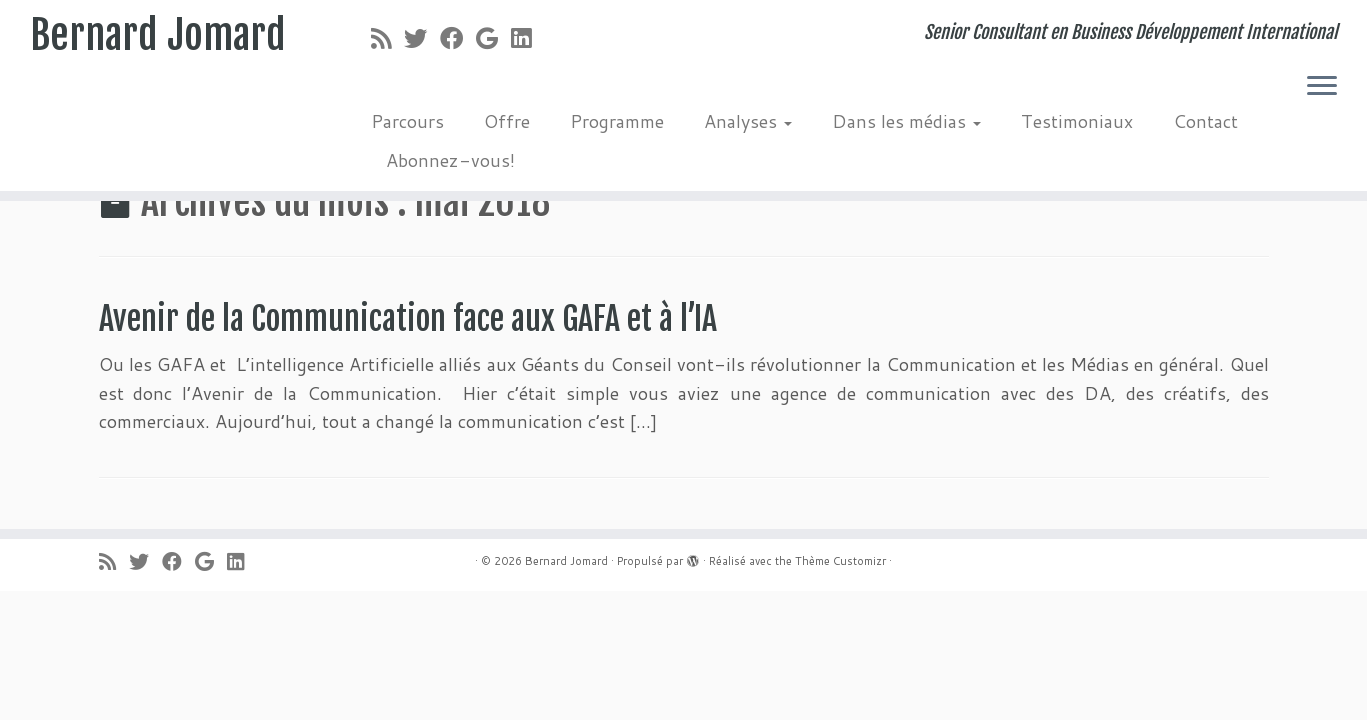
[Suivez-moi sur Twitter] (422, 38)
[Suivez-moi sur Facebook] (458, 38)
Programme (617, 121)
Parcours (407, 121)
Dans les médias (906, 121)
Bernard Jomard (158, 35)
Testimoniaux (1077, 121)
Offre (507, 121)
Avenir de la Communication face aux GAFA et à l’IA (408, 319)
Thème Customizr (840, 561)
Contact (1205, 121)
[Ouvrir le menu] (1322, 87)
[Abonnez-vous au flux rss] (387, 38)
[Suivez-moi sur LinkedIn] (527, 38)
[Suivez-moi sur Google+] (493, 38)
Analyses (748, 121)
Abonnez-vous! (450, 160)
